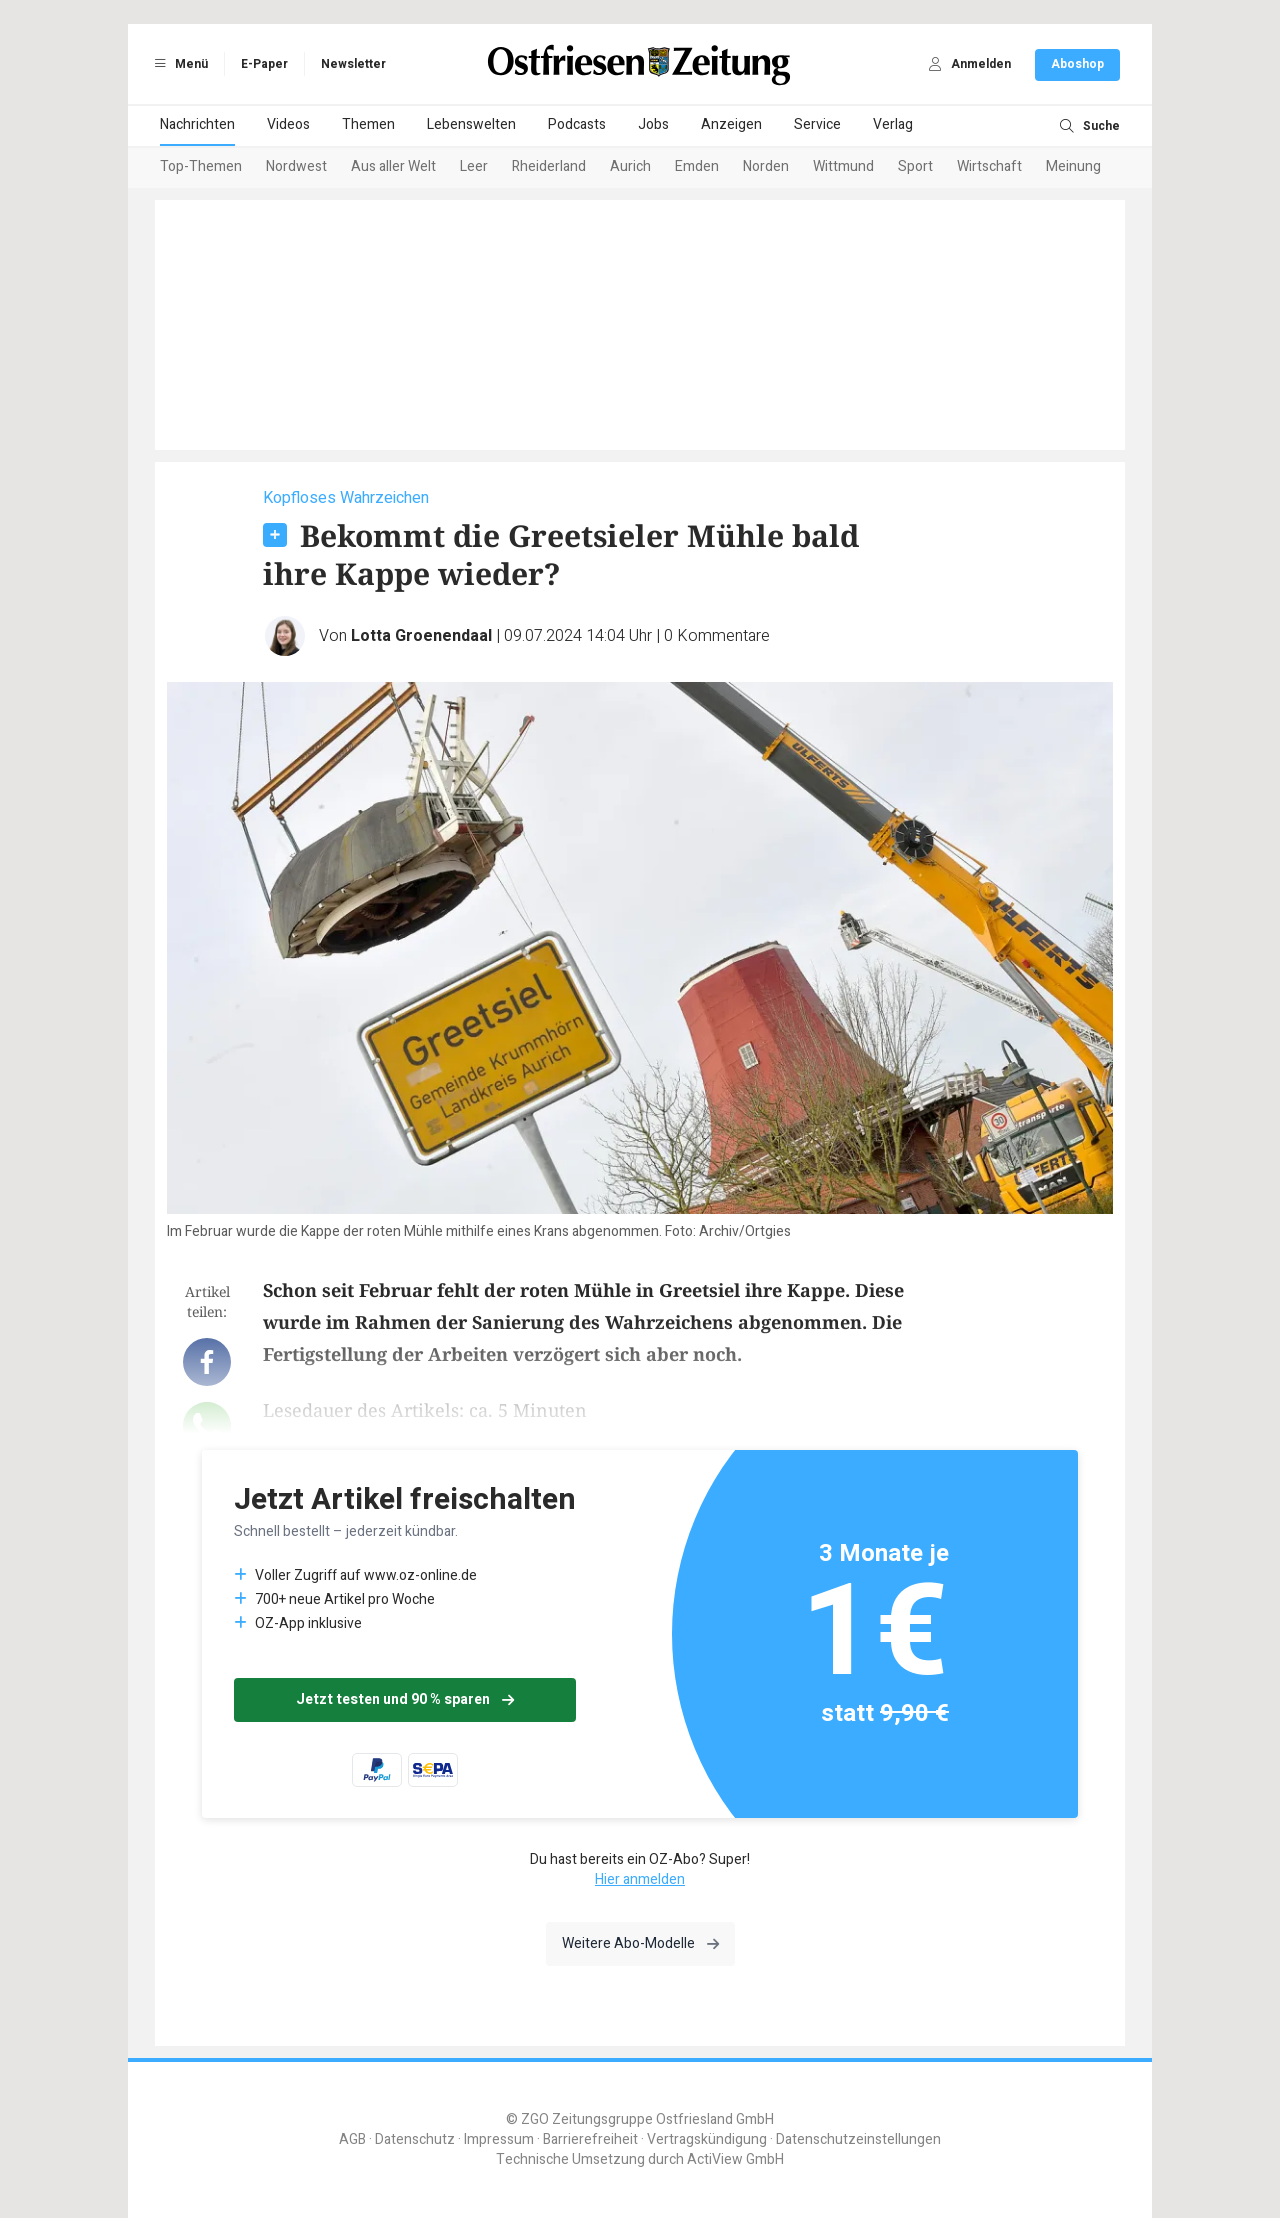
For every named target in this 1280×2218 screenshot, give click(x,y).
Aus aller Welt (393, 166)
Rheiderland (549, 166)
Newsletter (353, 64)
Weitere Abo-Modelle (640, 1943)
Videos (288, 124)
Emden (697, 166)
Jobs (653, 124)
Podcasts (577, 124)
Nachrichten (197, 124)
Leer (474, 166)
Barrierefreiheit (590, 2139)
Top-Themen (201, 166)
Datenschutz (415, 2139)
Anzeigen (731, 124)
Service (817, 124)
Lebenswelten (471, 124)
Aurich (630, 166)
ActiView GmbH (735, 2159)
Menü (178, 64)
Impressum (499, 2139)
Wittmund (843, 166)
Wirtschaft (989, 166)
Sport (915, 166)
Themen (368, 124)
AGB (352, 2139)
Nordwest (296, 166)
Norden (766, 166)
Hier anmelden (640, 1879)
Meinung (1073, 166)
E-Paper (264, 64)
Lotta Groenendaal (421, 636)
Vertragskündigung (707, 2139)
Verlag (893, 124)
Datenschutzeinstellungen (858, 2139)
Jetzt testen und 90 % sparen (405, 1699)
